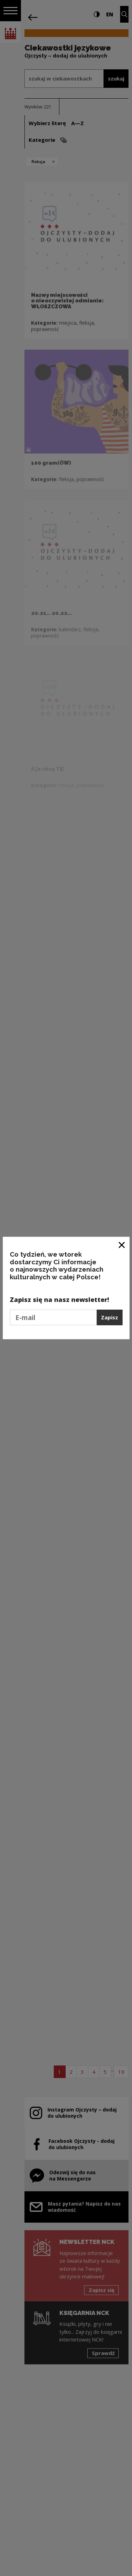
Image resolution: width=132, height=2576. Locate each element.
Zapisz (109, 1317)
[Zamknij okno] (122, 1244)
